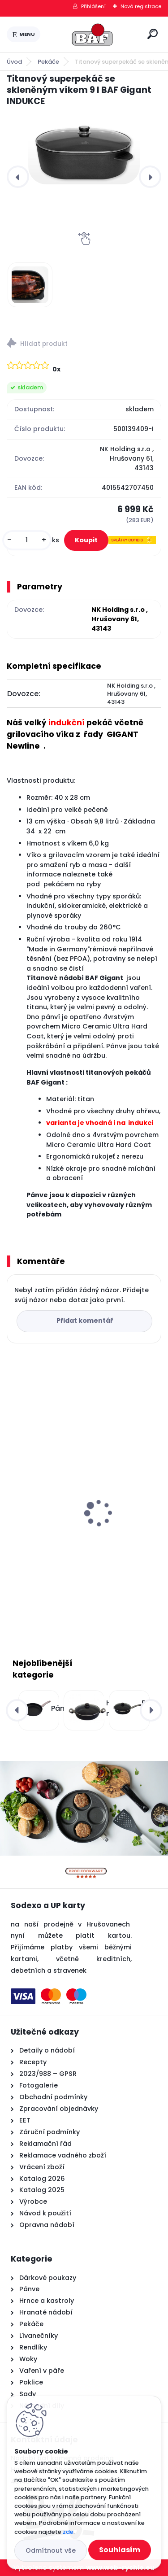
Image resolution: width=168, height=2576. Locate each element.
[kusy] (27, 540)
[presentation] (18, 177)
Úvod (14, 61)
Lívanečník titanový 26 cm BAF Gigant (79, 1529)
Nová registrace (141, 6)
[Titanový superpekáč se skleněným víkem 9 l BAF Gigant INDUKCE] (84, 152)
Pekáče (48, 61)
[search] (152, 34)
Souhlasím (119, 2550)
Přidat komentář (84, 1320)
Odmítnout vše (51, 2550)
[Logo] (92, 35)
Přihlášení (93, 6)
